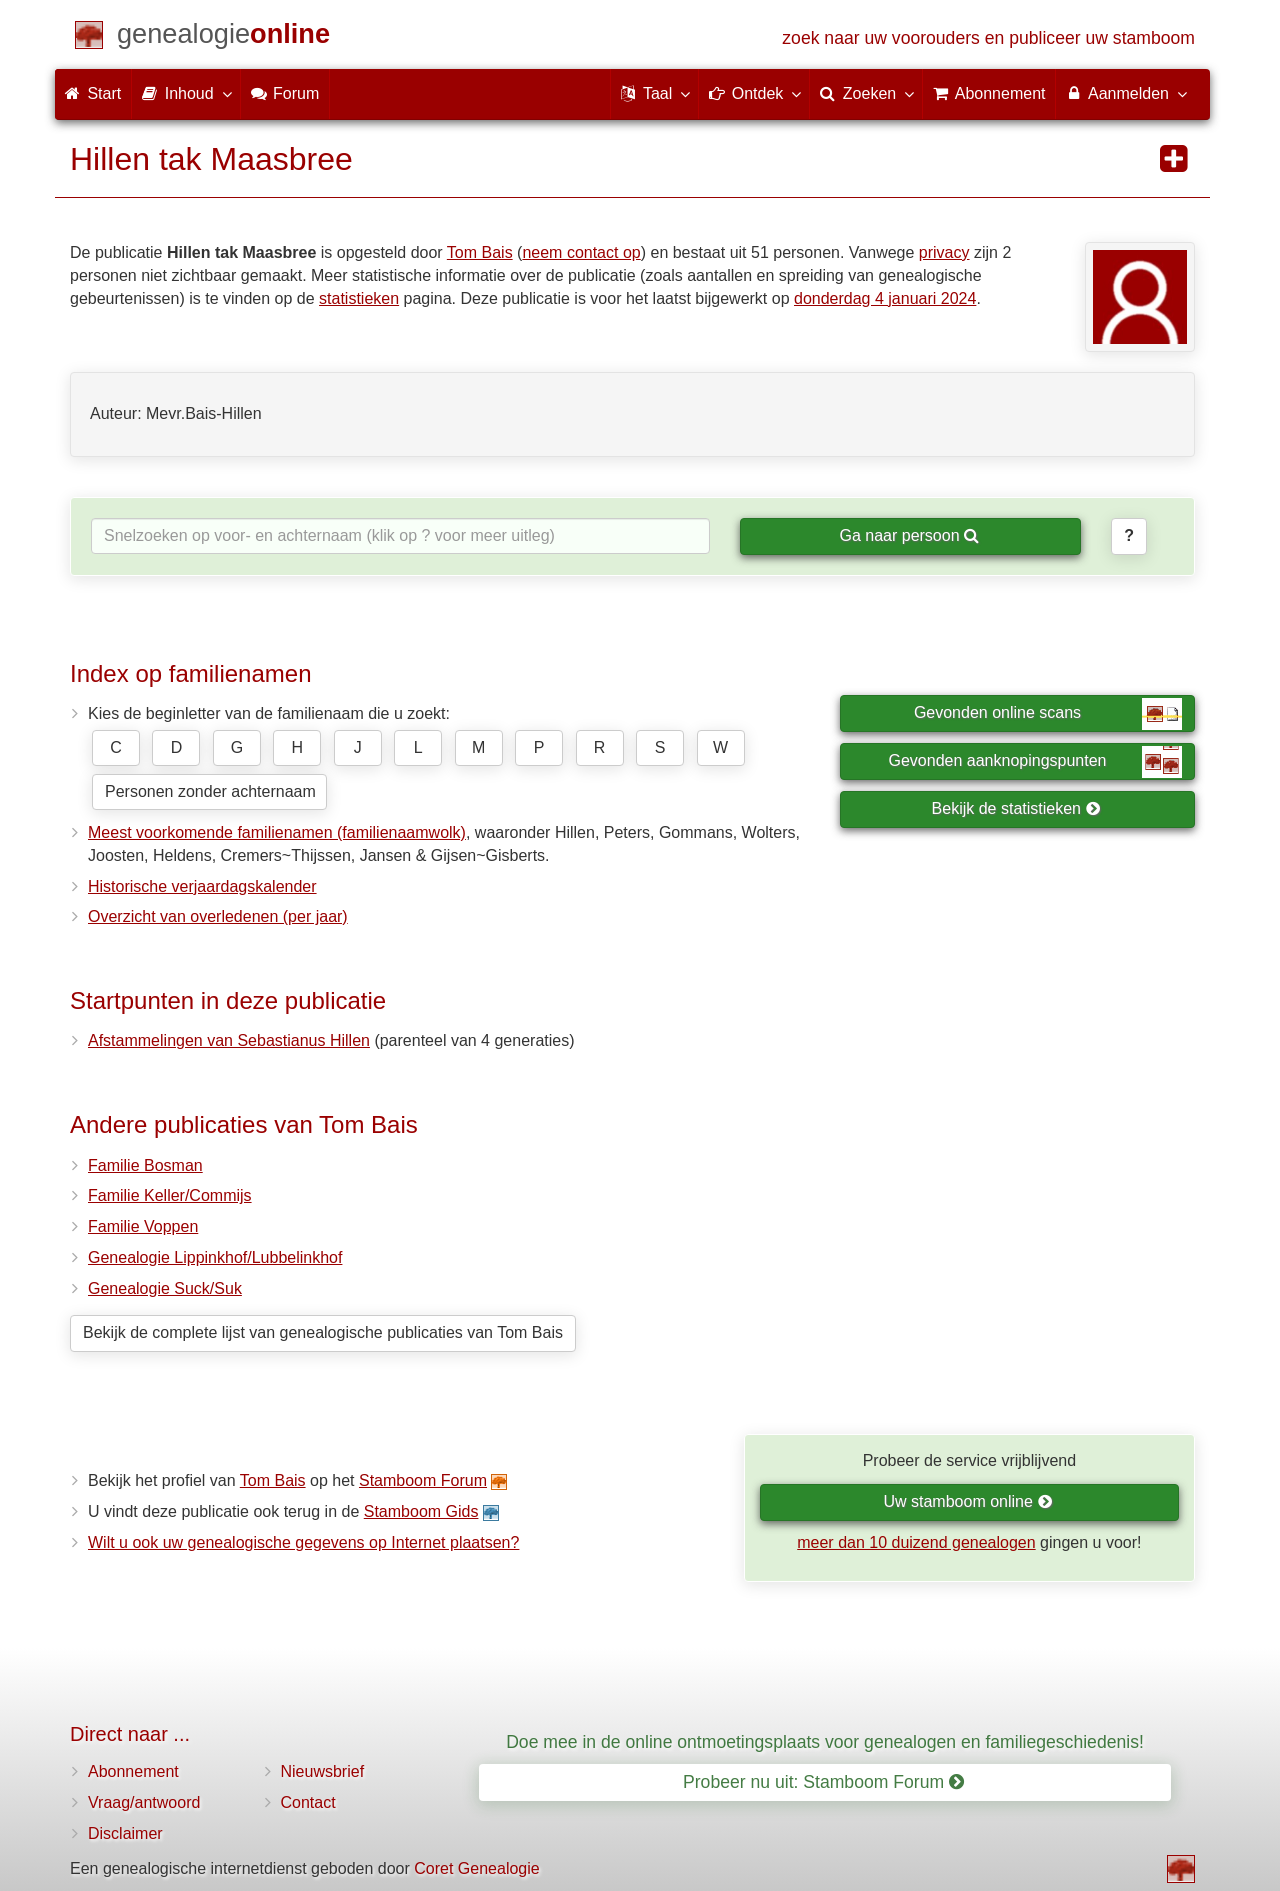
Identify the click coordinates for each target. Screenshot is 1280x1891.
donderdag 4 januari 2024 (885, 298)
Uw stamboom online (967, 1501)
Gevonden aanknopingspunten (1035, 762)
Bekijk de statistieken (1016, 808)
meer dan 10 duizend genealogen (916, 1542)
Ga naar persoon (909, 535)
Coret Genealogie (476, 1868)
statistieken (359, 298)
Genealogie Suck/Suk (165, 1288)
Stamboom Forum (423, 1480)
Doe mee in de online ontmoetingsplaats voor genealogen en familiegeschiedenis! (825, 1742)
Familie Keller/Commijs (170, 1195)
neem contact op (581, 252)
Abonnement (133, 1771)
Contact (308, 1802)
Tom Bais (480, 252)
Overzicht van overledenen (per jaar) (218, 916)
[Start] (223, 37)
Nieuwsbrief (323, 1771)
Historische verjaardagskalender (202, 886)
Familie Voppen (143, 1226)
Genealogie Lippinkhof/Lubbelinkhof (215, 1257)
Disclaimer (125, 1833)
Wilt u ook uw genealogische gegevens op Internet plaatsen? (303, 1542)
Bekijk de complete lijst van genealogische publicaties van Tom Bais (323, 1332)
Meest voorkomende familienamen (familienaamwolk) (277, 832)
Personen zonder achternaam (210, 791)
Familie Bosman (145, 1165)
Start (93, 93)
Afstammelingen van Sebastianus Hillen (229, 1040)
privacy (944, 252)
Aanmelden (1125, 93)
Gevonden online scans (1048, 714)
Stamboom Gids (421, 1511)
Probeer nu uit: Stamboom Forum (823, 1782)
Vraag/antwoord (144, 1802)
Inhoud (185, 93)
